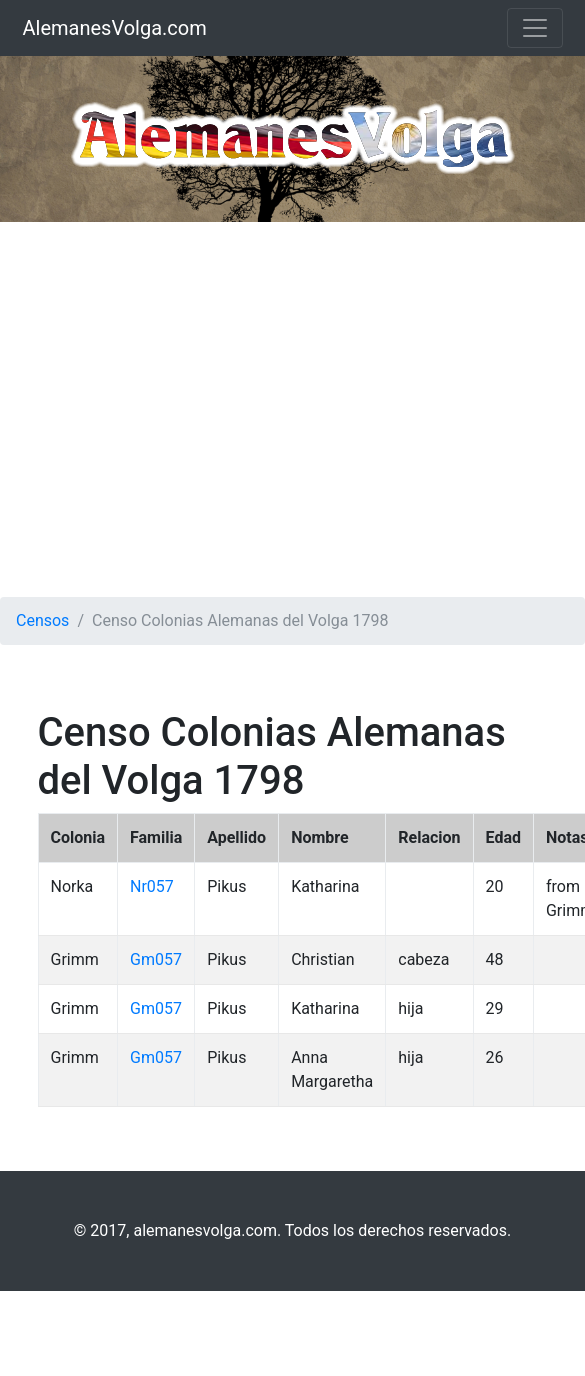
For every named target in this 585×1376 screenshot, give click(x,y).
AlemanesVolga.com (115, 28)
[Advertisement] (187, 409)
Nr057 (152, 886)
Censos (42, 620)
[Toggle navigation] (535, 28)
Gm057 (156, 959)
